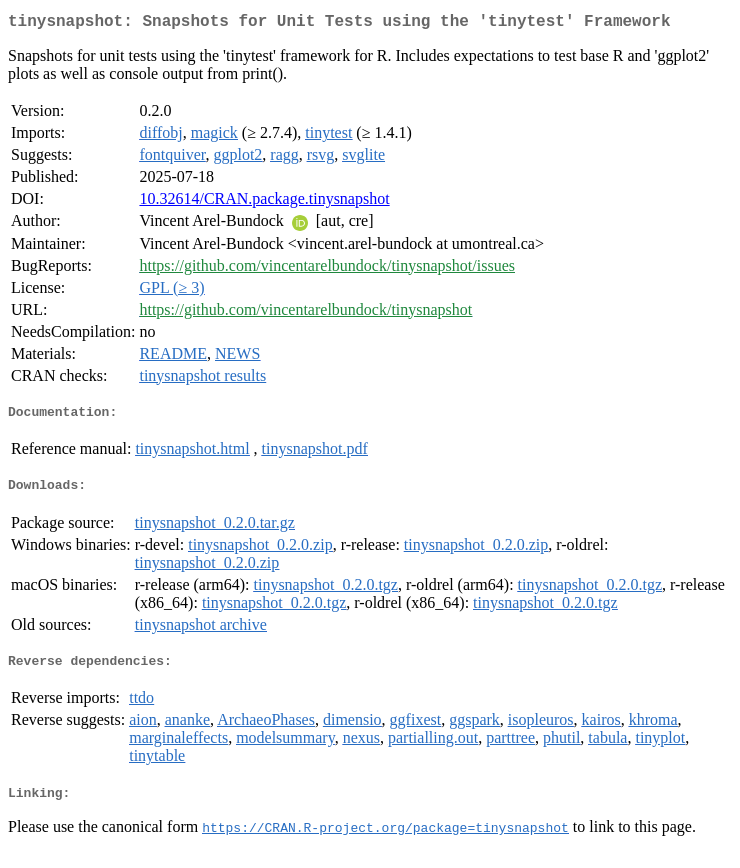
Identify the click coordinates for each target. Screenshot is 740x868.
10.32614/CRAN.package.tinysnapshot (264, 202)
